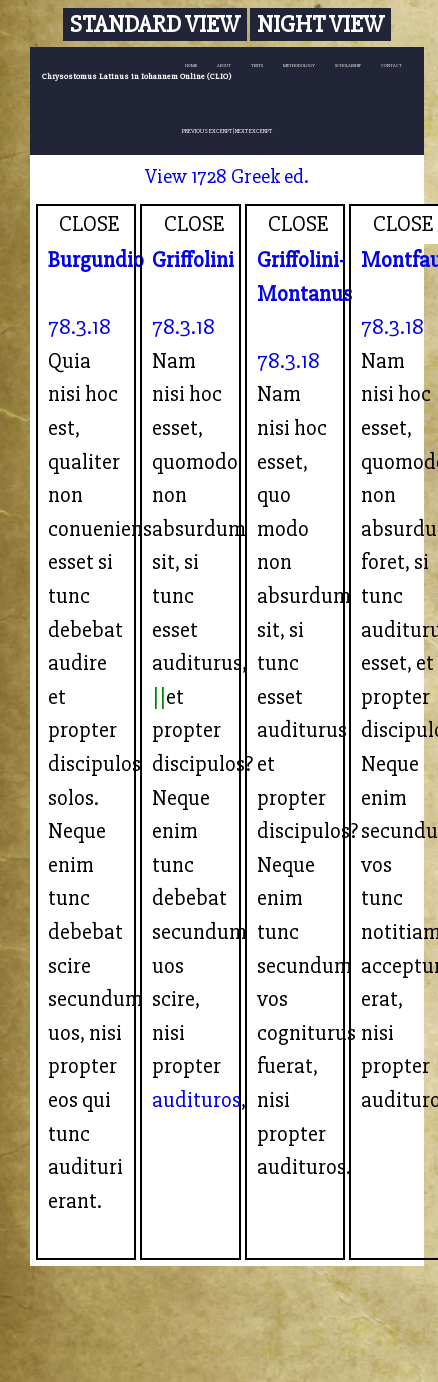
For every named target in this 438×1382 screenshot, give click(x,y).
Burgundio (96, 260)
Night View (320, 24)
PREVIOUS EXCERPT (207, 131)
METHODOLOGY (299, 65)
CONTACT (391, 65)
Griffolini (193, 260)
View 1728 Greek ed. (227, 176)
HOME (191, 65)
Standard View (155, 24)
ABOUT (224, 65)
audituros (196, 1100)
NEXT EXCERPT (253, 131)
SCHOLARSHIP (348, 65)
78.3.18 (79, 327)
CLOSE (89, 224)
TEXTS (257, 65)
